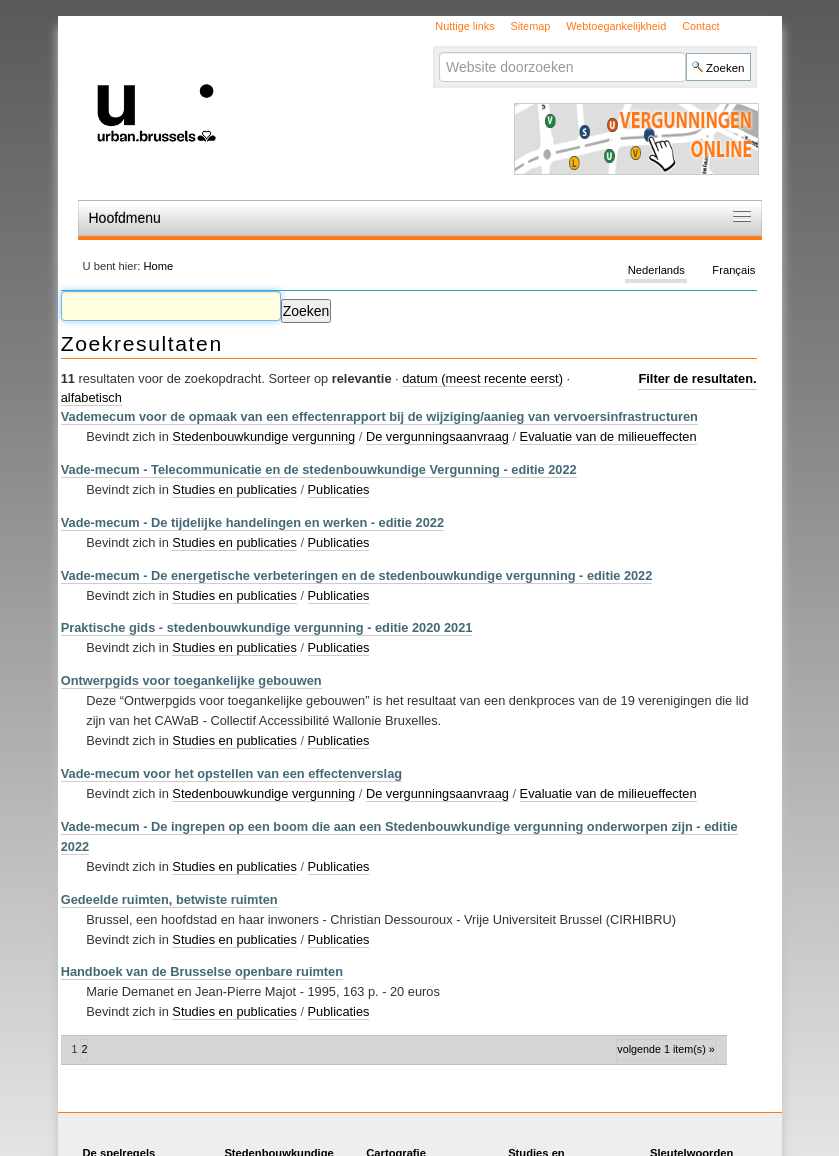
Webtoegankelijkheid (616, 26)
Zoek (438, 51)
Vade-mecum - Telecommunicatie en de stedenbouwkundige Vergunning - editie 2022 (319, 469)
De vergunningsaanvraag (437, 436)
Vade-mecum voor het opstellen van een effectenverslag (231, 773)
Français (733, 270)
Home (158, 266)
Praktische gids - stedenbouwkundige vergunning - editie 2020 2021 (267, 627)
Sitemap (530, 26)
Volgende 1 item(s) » (665, 1049)
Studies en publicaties (234, 489)
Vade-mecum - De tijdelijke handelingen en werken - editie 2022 (252, 522)
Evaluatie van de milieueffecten (608, 436)
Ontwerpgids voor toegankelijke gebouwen (191, 680)
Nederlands (656, 270)
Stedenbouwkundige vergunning (263, 436)
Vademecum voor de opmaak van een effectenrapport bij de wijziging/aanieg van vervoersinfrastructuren (379, 416)
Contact (700, 26)
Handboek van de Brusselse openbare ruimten (202, 971)
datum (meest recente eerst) (482, 378)
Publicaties (339, 489)
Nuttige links (464, 26)
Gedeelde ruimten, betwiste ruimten (169, 899)
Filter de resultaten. (697, 378)
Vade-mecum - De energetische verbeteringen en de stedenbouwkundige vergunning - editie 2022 (357, 575)
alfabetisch (91, 397)
